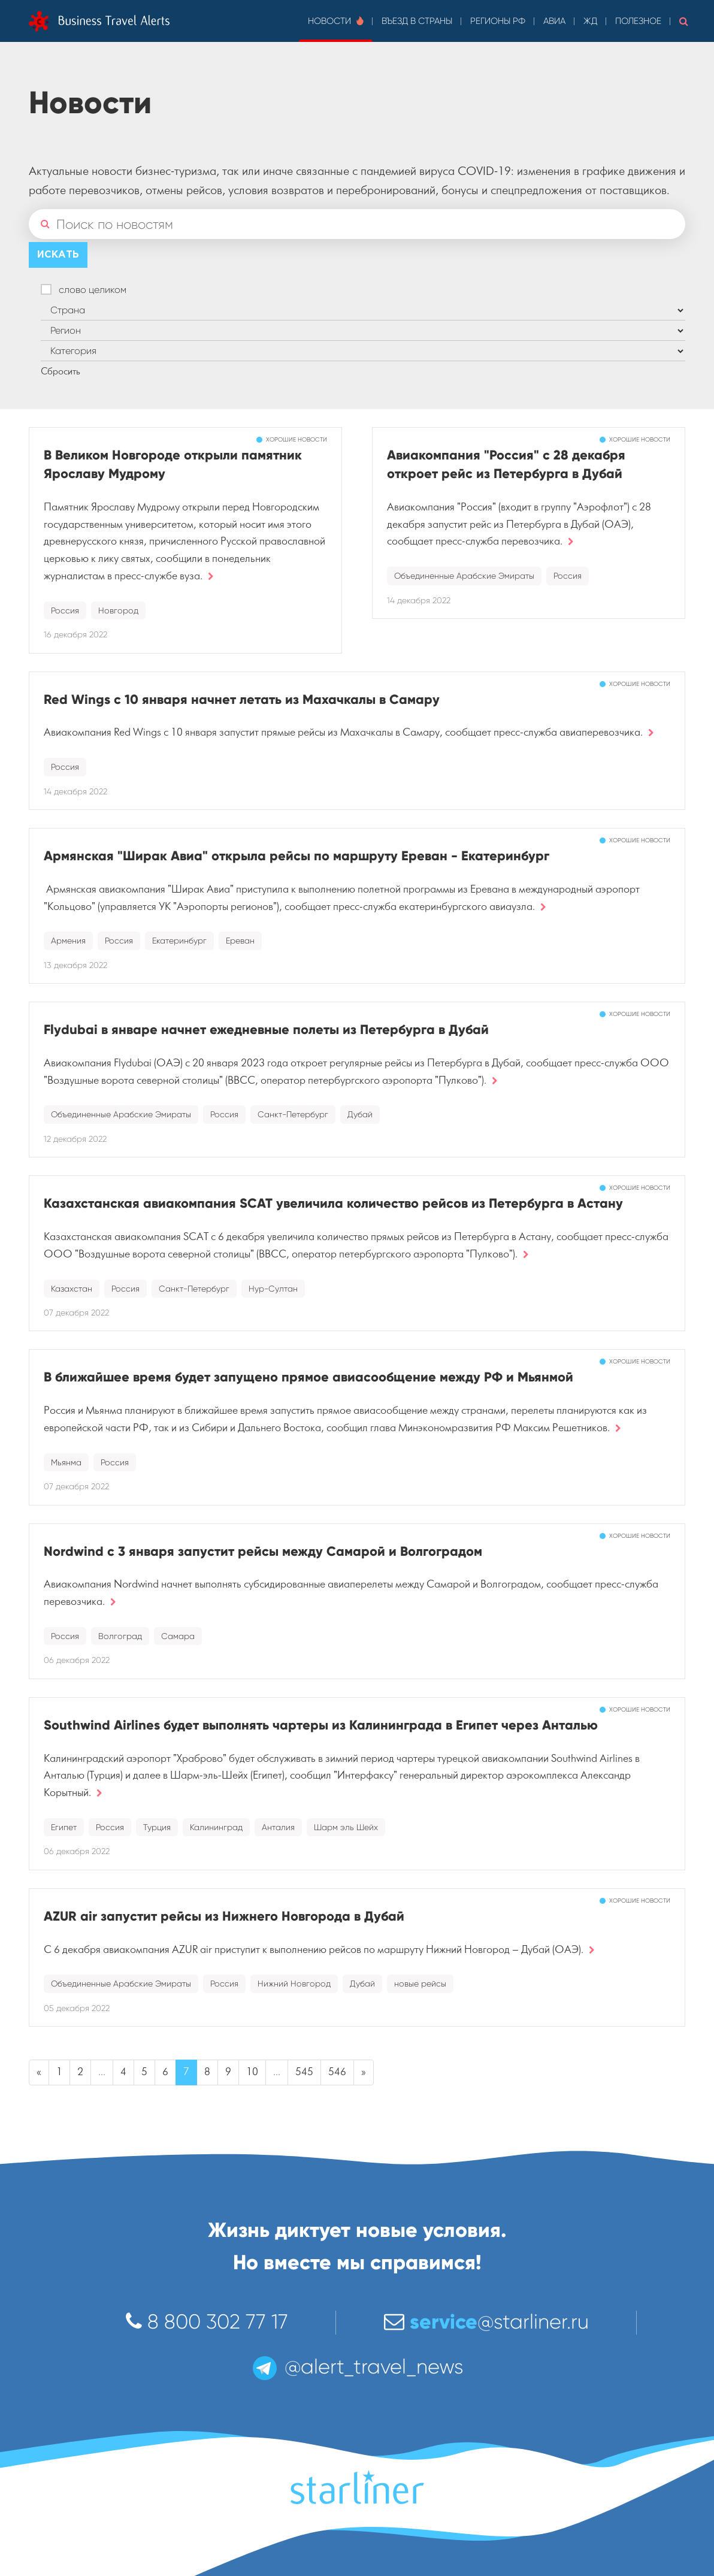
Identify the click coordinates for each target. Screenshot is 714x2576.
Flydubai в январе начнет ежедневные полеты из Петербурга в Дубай (266, 1029)
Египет (64, 1827)
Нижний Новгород (294, 1983)
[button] (683, 21)
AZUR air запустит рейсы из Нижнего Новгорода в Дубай (224, 1916)
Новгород (118, 610)
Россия (65, 610)
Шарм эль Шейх (346, 1827)
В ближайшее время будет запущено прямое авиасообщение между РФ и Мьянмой (308, 1377)
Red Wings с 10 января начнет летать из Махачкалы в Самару (242, 699)
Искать (58, 254)
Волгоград (120, 1636)
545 (304, 2072)
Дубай (360, 1114)
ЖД (590, 21)
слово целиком (92, 289)
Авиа (554, 21)
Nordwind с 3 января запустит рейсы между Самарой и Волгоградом (263, 1551)
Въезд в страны (417, 21)
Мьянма (66, 1462)
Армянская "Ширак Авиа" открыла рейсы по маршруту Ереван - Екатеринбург (296, 856)
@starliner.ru (486, 2321)
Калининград (216, 1827)
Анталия (278, 1827)
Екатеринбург (179, 940)
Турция (157, 1827)
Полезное (638, 21)
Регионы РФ (497, 21)
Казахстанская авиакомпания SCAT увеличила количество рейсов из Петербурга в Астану (333, 1203)
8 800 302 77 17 (207, 2321)
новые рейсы (420, 1983)
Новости (336, 21)
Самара (178, 1636)
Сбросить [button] (60, 371)
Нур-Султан (273, 1288)
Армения (68, 940)
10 (252, 2072)
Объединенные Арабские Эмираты (464, 575)
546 (337, 2072)
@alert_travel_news (357, 2366)
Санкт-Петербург (293, 1114)
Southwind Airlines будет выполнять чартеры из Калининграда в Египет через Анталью (321, 1725)
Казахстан (71, 1288)
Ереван (240, 940)
